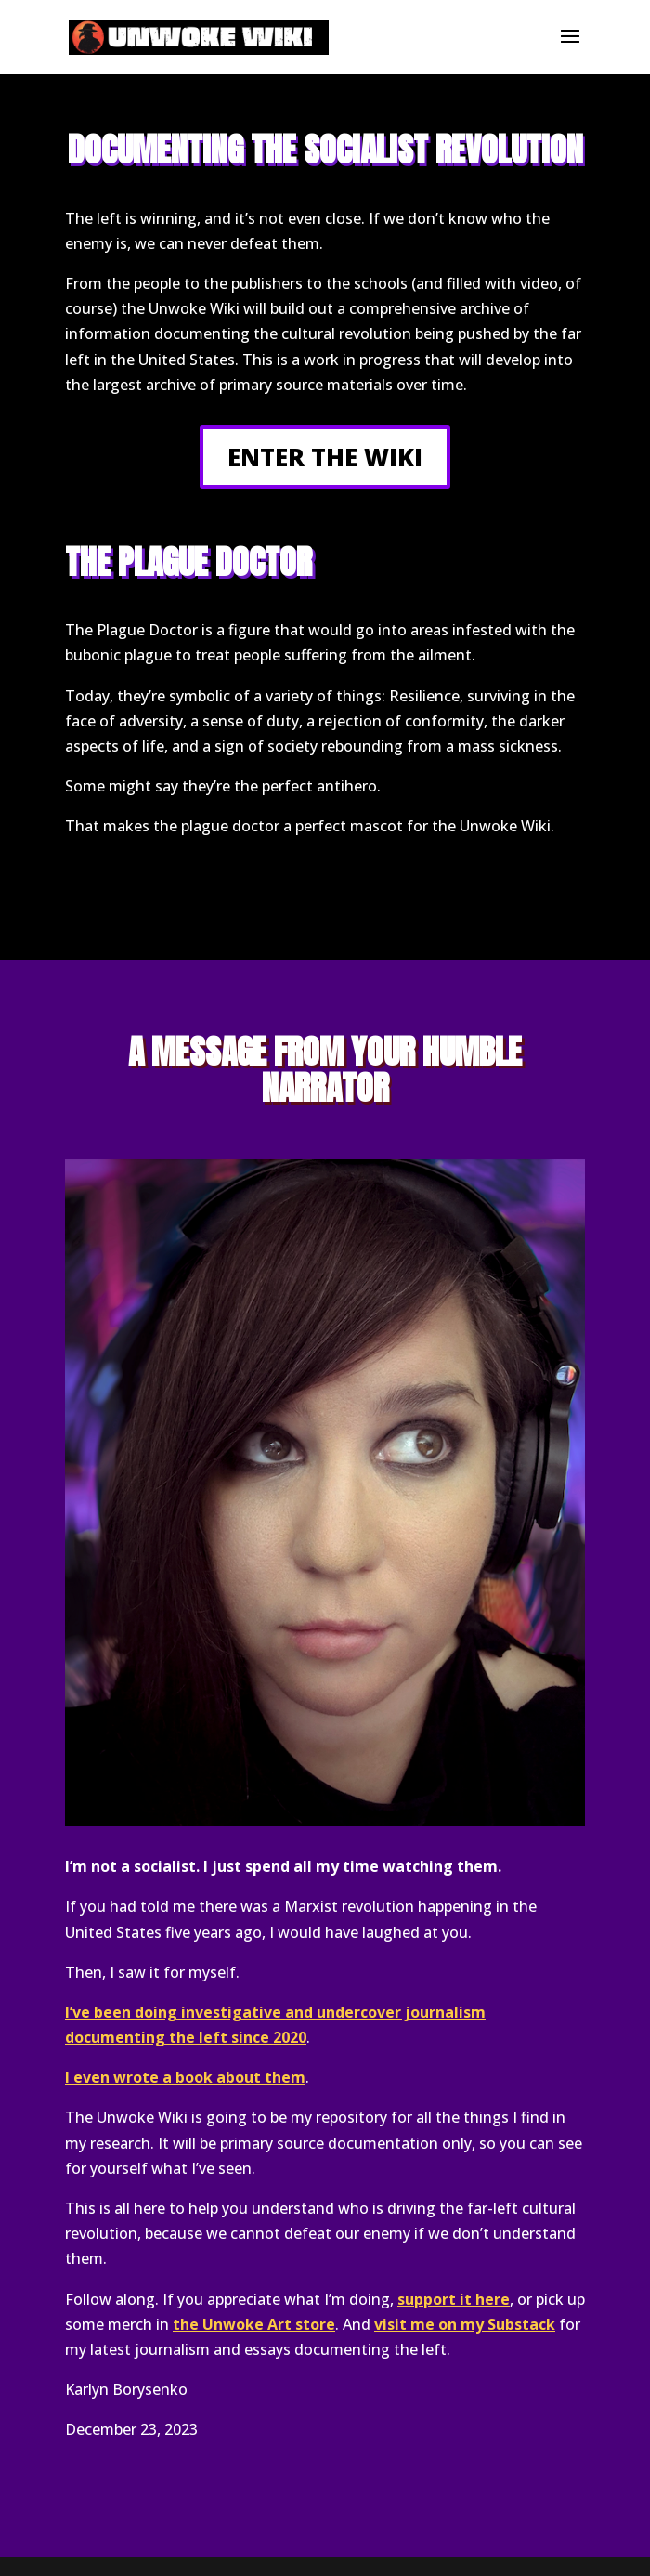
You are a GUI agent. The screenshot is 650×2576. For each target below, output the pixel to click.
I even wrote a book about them (185, 2077)
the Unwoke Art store (254, 2324)
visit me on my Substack (464, 2324)
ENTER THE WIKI (325, 457)
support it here (453, 2299)
